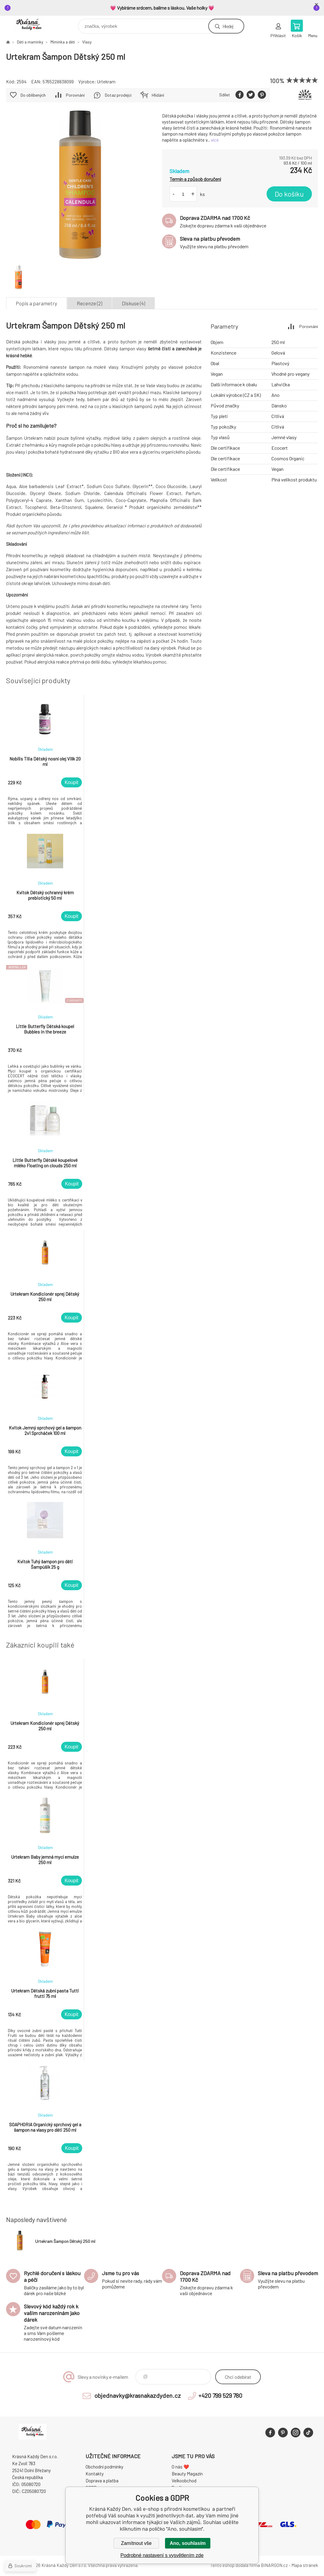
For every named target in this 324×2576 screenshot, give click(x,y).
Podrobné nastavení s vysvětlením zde (162, 2555)
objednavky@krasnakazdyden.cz (137, 2395)
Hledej (227, 26)
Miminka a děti (62, 42)
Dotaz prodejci (118, 95)
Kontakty (95, 2473)
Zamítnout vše (136, 2543)
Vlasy (87, 42)
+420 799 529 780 (220, 2395)
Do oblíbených (33, 95)
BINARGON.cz (274, 2565)
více (215, 140)
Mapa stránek (304, 2565)
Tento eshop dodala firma (235, 2565)
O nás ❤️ (180, 2466)
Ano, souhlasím (188, 2543)
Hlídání (158, 95)
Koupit (71, 782)
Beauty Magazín (187, 2473)
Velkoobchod (184, 2480)
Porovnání (75, 95)
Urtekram (106, 81)
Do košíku (289, 194)
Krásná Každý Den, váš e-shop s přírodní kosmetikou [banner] (33, 25)
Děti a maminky (30, 42)
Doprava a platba (102, 2480)
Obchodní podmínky (104, 2466)
